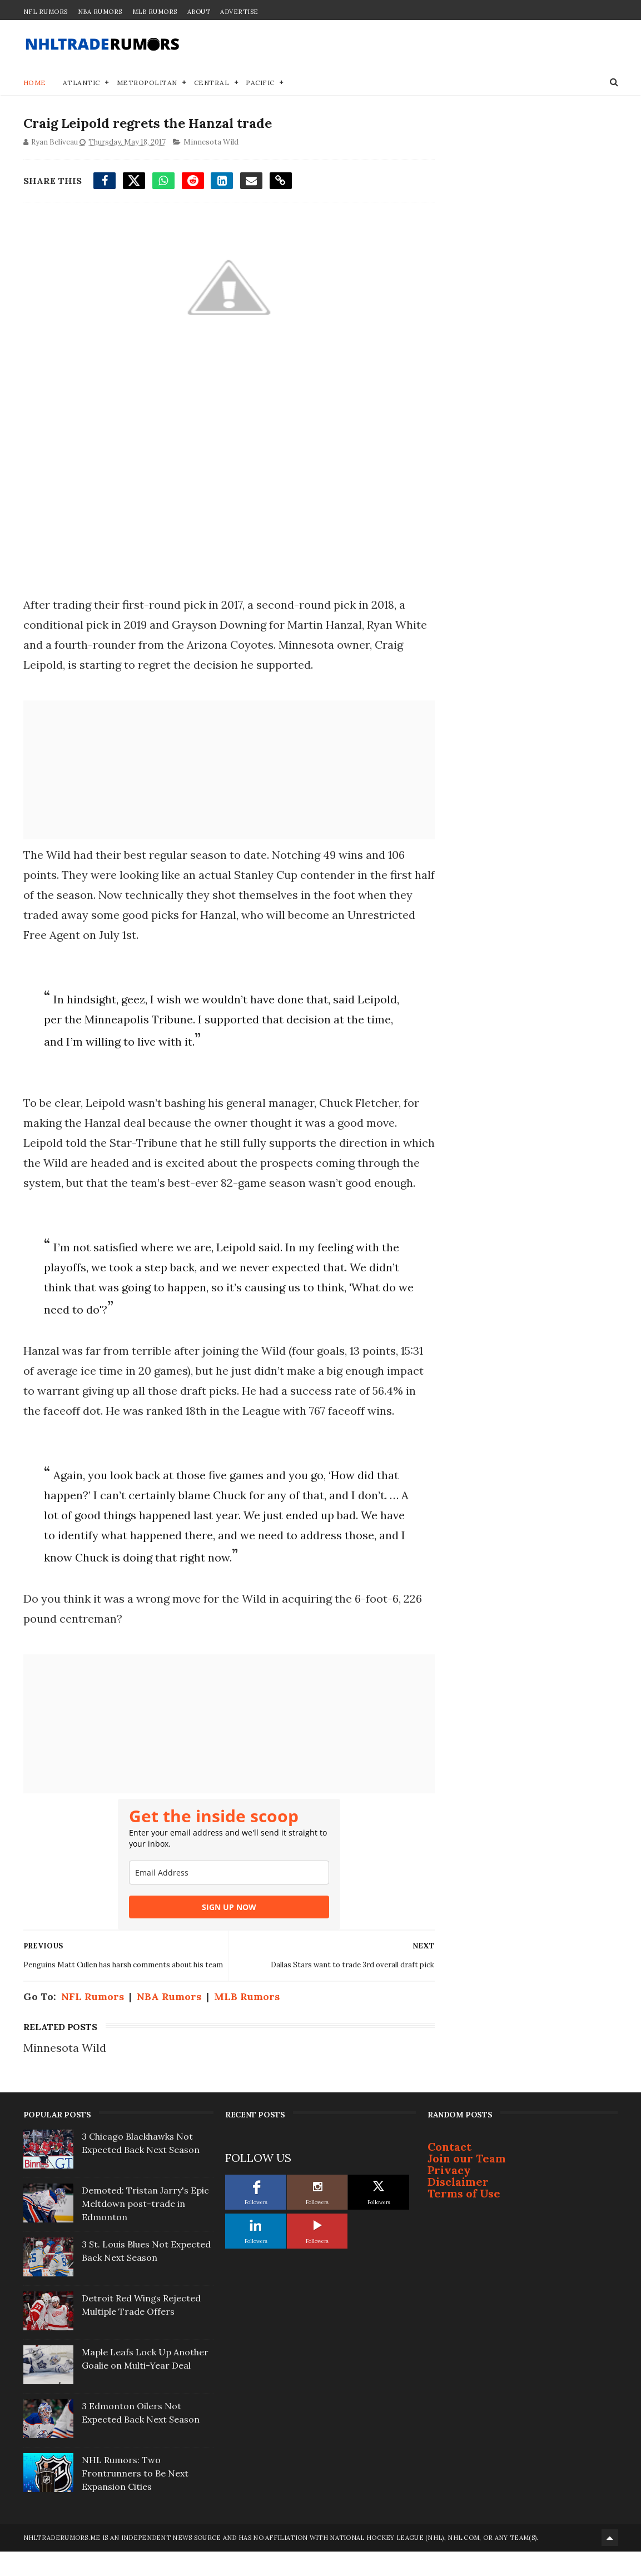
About (199, 12)
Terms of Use (464, 2218)
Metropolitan (147, 83)
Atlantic (81, 83)
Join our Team (467, 2183)
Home (34, 83)
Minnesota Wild (210, 142)
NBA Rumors (100, 12)
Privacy (449, 2195)
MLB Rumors (154, 12)
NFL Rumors (45, 12)
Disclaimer (458, 2207)
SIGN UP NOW (225, 1927)
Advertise (239, 12)
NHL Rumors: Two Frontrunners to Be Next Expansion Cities (135, 2498)
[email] (226, 1893)
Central (212, 83)
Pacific (260, 83)
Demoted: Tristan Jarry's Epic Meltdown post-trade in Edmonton (145, 2228)
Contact (449, 2172)
